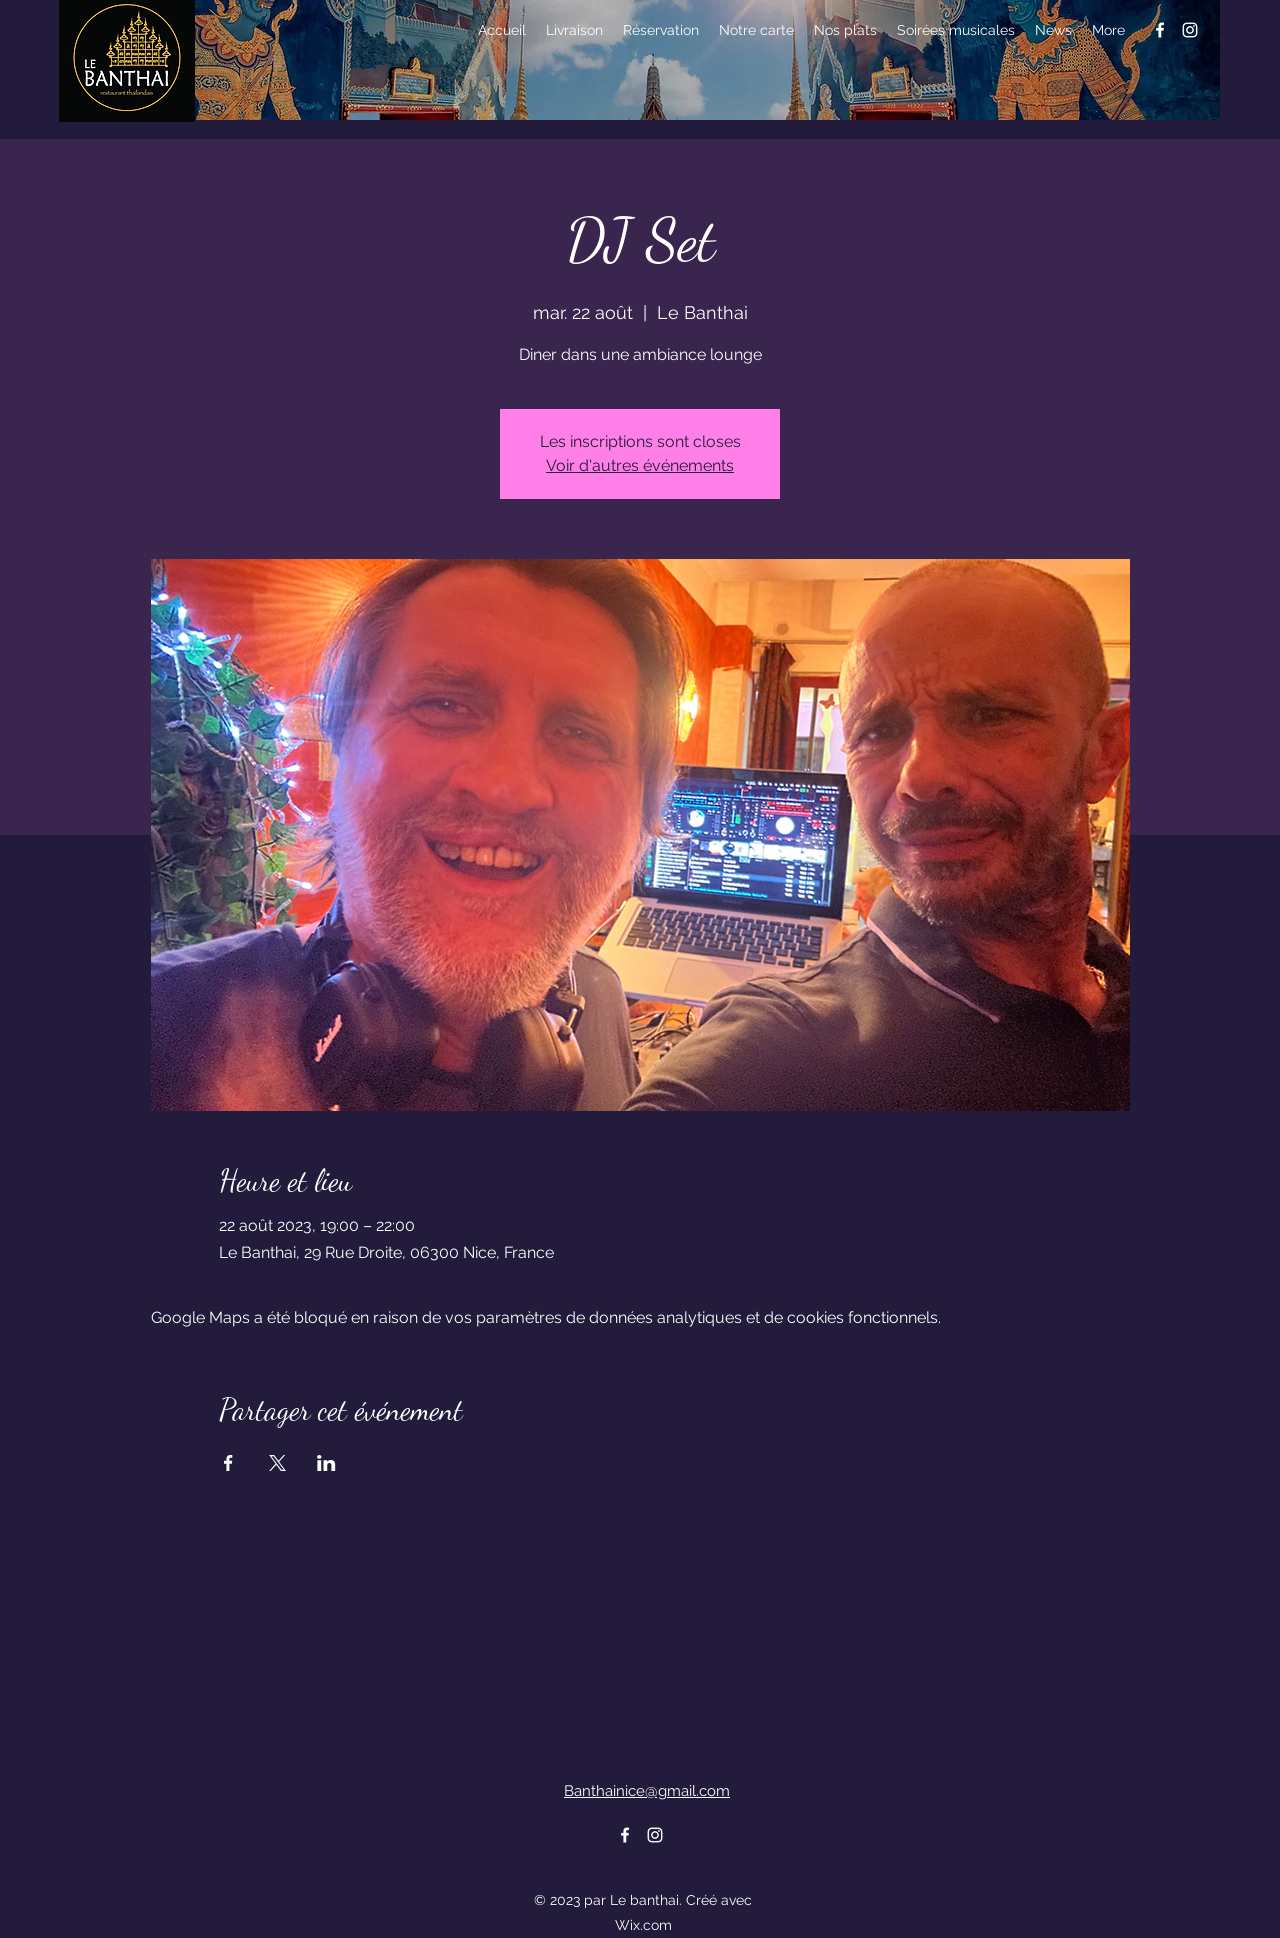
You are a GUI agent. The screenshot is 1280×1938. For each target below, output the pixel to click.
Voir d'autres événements (640, 465)
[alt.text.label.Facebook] (1160, 30)
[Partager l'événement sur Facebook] (228, 1463)
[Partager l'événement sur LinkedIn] (326, 1463)
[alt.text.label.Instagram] (1190, 30)
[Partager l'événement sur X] (277, 1463)
